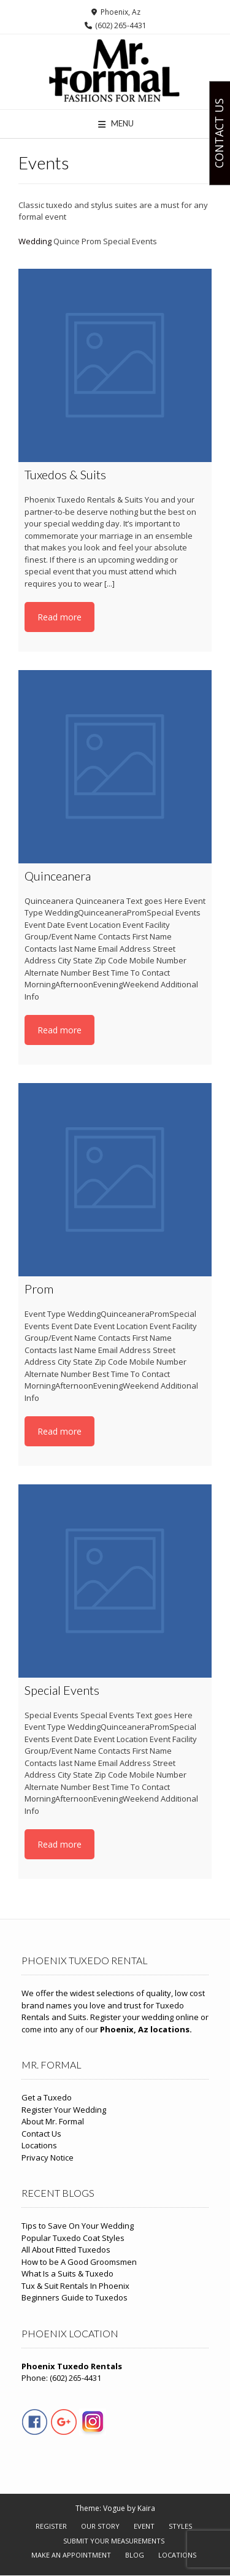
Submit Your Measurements (113, 2540)
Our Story (100, 2526)
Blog (134, 2554)
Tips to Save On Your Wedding (77, 2225)
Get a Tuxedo (46, 2097)
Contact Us (41, 2133)
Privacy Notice (47, 2157)
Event (144, 2526)
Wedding (35, 241)
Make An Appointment (71, 2554)
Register (51, 2526)
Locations (39, 2145)
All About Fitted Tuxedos (65, 2249)
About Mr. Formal (52, 2121)
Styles (180, 2526)
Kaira (146, 2508)
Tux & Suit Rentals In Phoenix (75, 2285)
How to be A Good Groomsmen (79, 2261)
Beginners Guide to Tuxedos (74, 2297)
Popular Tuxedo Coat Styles (73, 2237)
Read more (59, 617)
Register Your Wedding (63, 2109)
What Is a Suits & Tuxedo (67, 2273)
